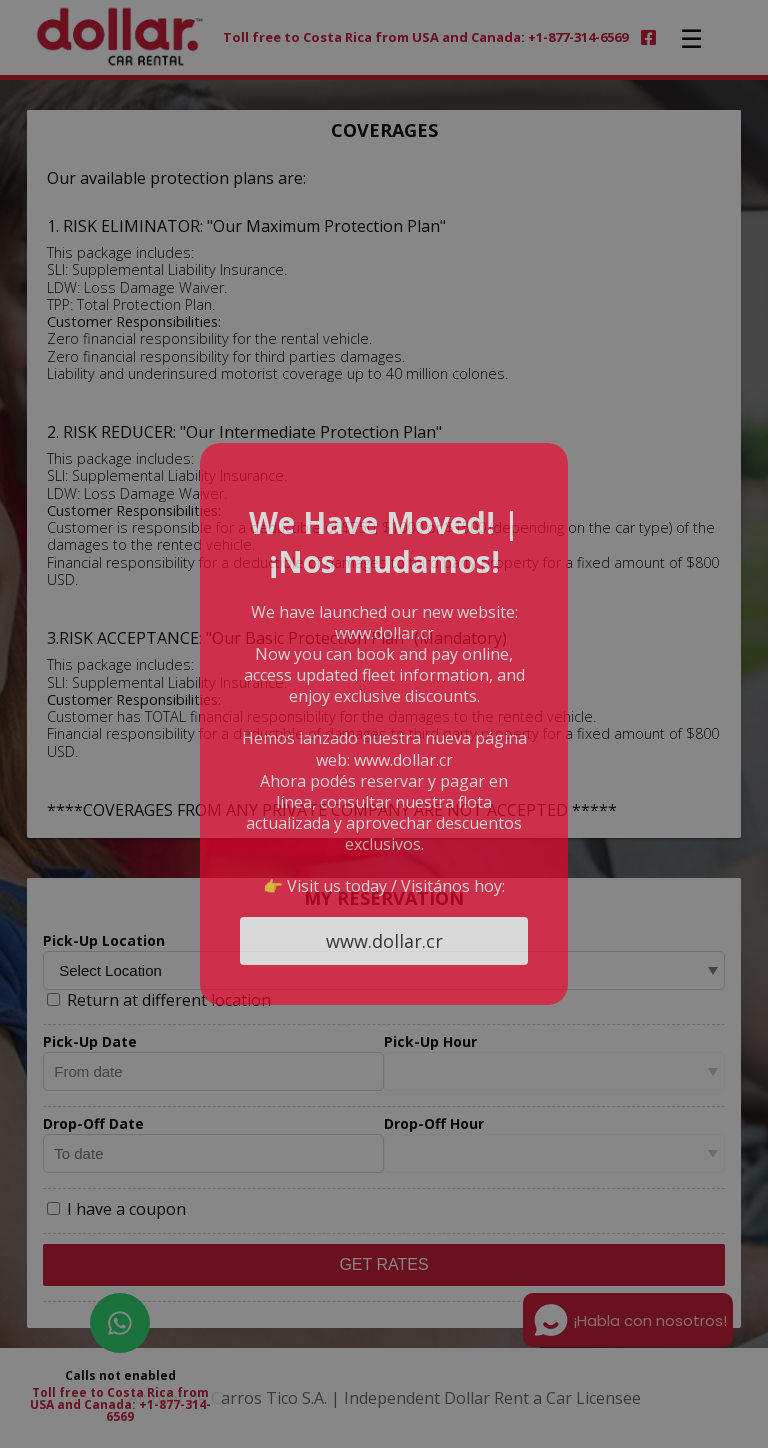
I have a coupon (116, 1209)
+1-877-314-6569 (158, 1410)
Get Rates (383, 1264)
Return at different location (159, 1000)
